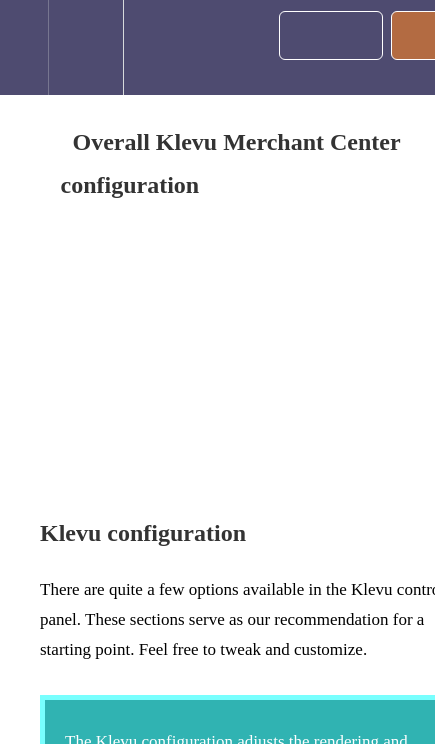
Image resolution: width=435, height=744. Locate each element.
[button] (24, 47)
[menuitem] (85, 47)
